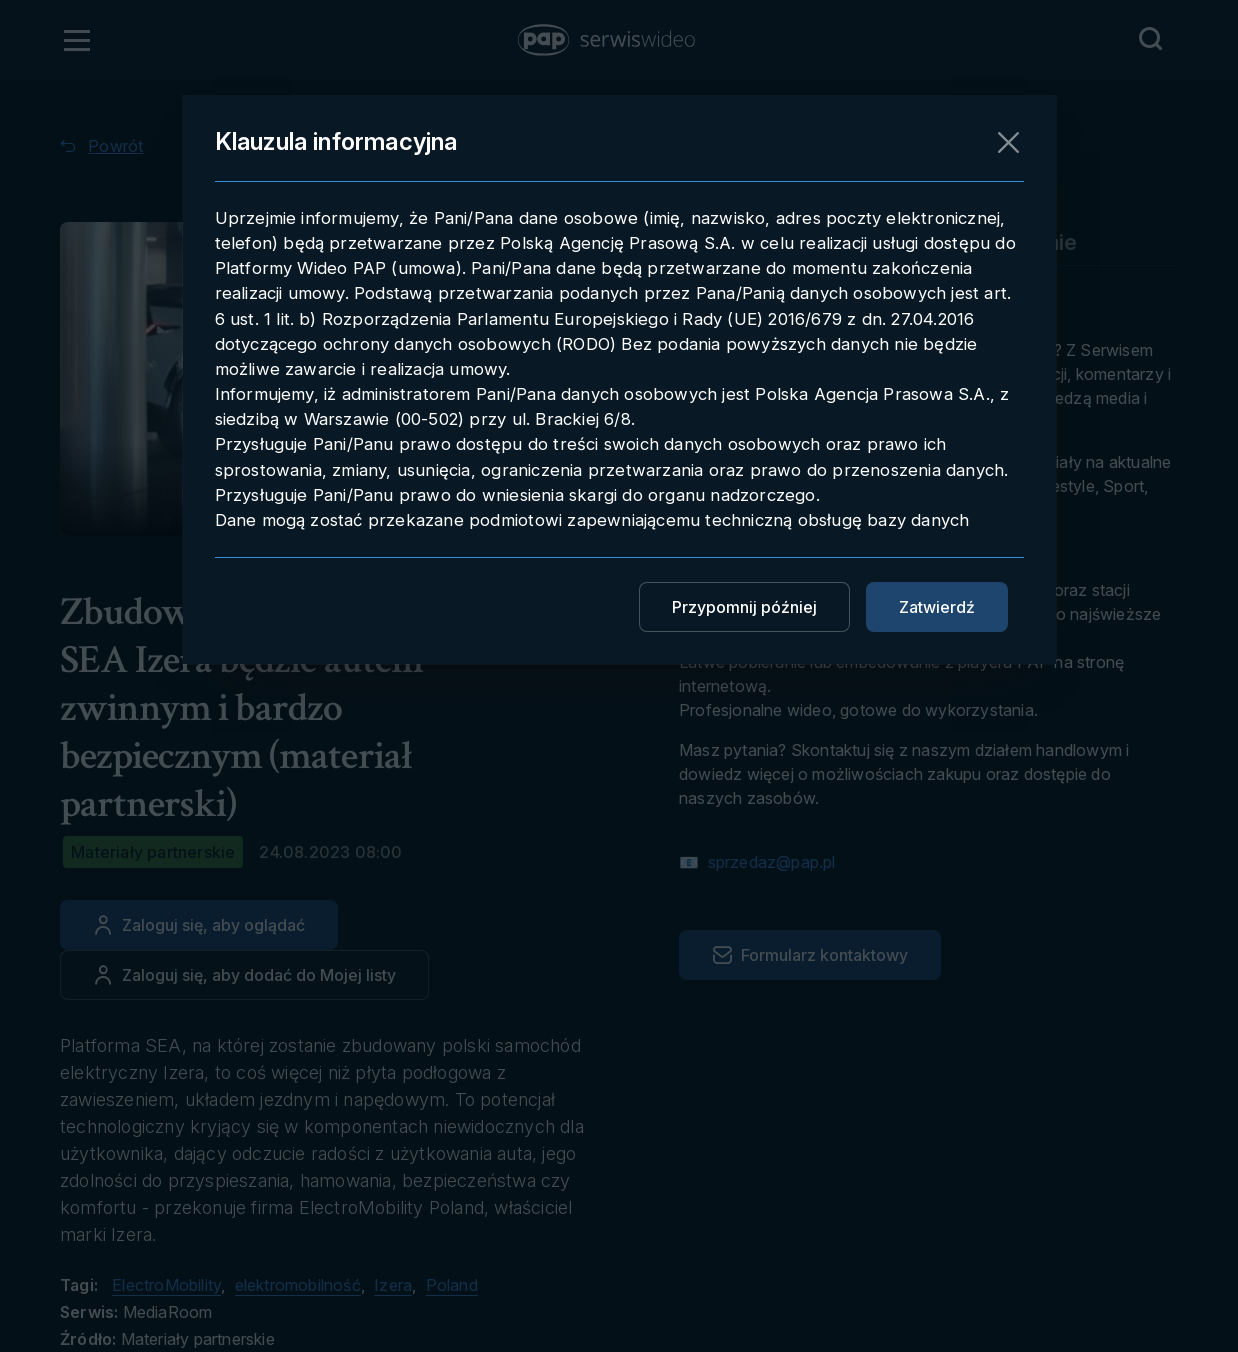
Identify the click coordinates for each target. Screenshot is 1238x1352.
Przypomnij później (744, 607)
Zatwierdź (937, 607)
